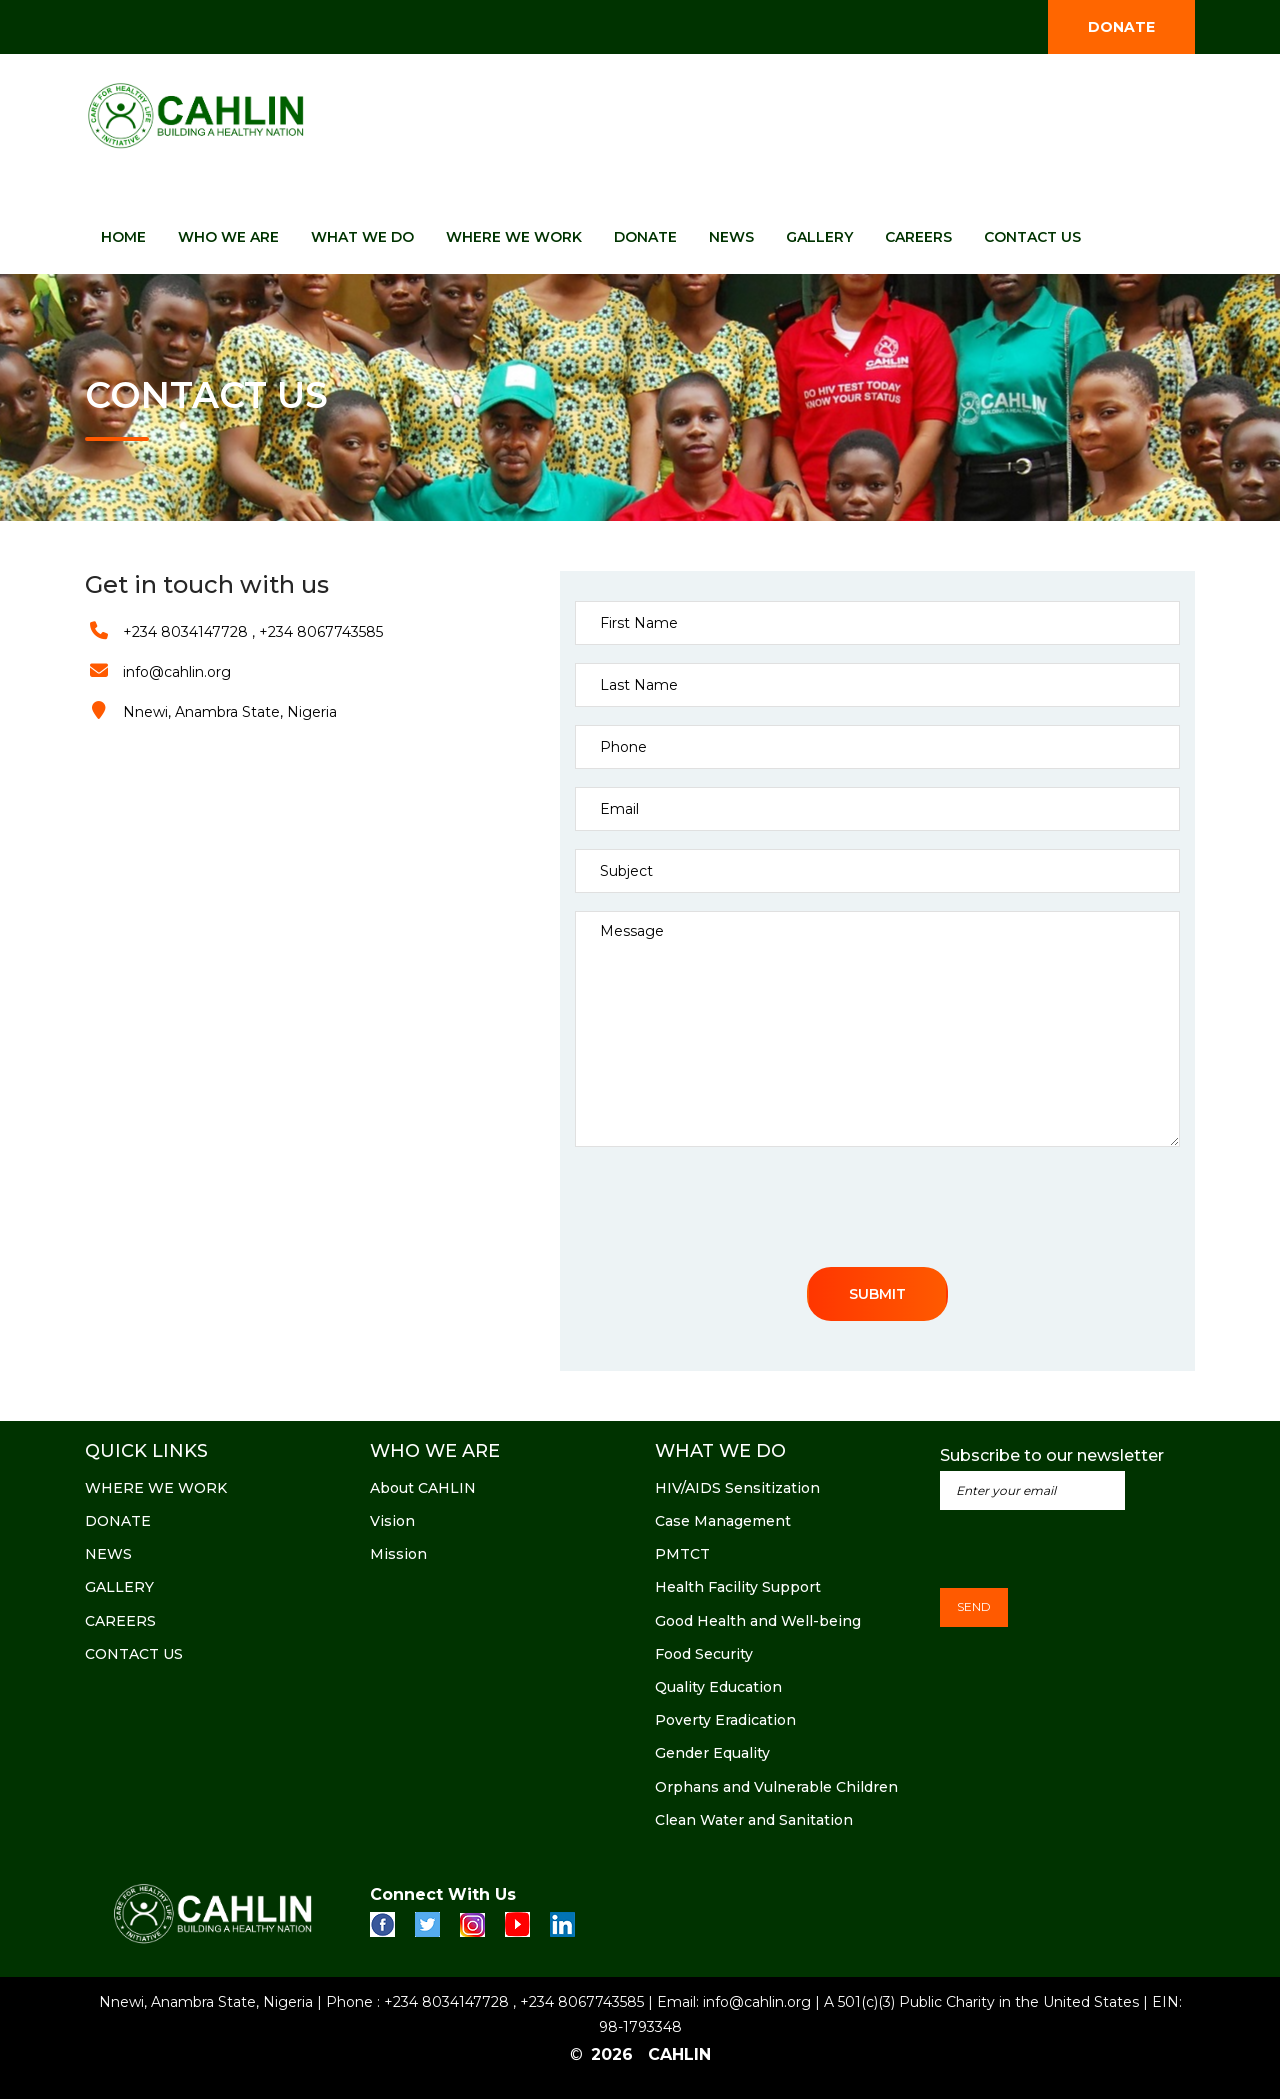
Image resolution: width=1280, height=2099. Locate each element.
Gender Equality (712, 1753)
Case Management (723, 1521)
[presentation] (727, 1212)
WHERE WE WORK (514, 237)
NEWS (731, 237)
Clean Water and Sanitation (754, 1820)
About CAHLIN (423, 1488)
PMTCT (682, 1554)
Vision (392, 1521)
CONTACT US (1032, 237)
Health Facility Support (738, 1587)
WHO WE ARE (228, 237)
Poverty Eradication (725, 1720)
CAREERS (918, 237)
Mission (398, 1554)
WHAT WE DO (362, 237)
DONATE (1121, 27)
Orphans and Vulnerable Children (776, 1787)
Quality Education (718, 1687)
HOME (123, 237)
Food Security (704, 1654)
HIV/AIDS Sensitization (737, 1488)
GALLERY (819, 237)
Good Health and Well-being (758, 1621)
